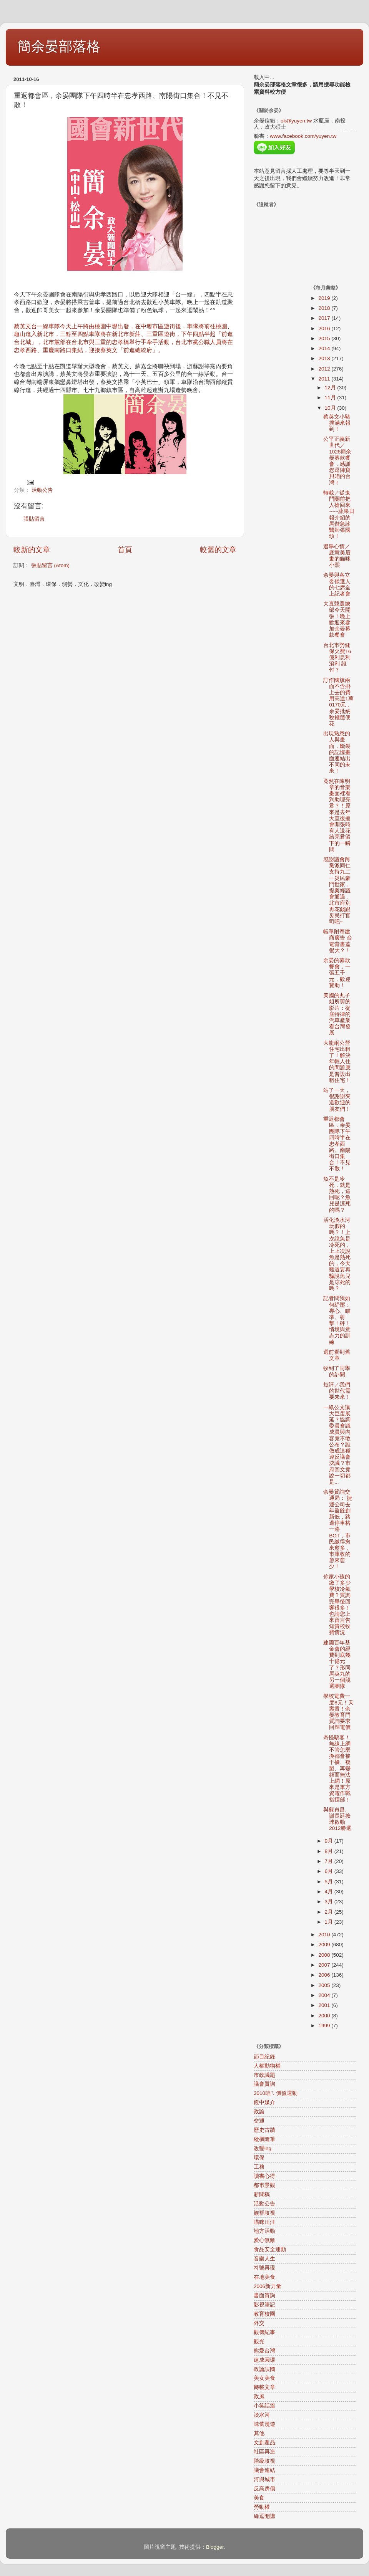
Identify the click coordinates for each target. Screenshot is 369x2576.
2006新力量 (267, 2286)
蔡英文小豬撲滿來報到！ (337, 423)
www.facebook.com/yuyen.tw (303, 136)
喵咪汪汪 (264, 2222)
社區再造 (264, 2452)
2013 (324, 358)
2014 (324, 348)
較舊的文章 (218, 550)
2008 (324, 1955)
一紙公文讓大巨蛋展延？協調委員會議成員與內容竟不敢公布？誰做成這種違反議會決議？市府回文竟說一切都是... (337, 1445)
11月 (331, 397)
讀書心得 (264, 2176)
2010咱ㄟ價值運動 (276, 2093)
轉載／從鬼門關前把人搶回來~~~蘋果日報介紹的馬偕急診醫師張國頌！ (338, 514)
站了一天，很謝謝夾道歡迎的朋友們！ (337, 1099)
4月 (329, 1891)
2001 (324, 2005)
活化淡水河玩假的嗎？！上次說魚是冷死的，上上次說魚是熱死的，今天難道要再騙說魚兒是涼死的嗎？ (337, 1254)
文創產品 (264, 2442)
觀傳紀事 (264, 2332)
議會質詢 (264, 2084)
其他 (259, 2433)
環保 (259, 2158)
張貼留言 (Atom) (50, 565)
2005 (324, 1985)
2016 (324, 328)
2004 (324, 1995)
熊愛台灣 (264, 2351)
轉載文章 (264, 2387)
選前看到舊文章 (336, 1355)
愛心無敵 (264, 2240)
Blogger (215, 2547)
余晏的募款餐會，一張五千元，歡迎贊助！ (337, 973)
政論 (259, 2111)
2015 (324, 338)
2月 (329, 1912)
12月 (331, 387)
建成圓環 (264, 2360)
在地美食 (264, 2277)
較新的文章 (31, 550)
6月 (329, 1871)
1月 (329, 1922)
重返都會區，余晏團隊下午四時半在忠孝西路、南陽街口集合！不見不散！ (337, 1144)
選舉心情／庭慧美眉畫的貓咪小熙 (337, 556)
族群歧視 (264, 2213)
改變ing (262, 2148)
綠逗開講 (264, 2516)
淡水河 (262, 2415)
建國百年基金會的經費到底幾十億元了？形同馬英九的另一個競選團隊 (337, 1664)
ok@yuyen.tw (296, 121)
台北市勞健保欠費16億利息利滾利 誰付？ (337, 657)
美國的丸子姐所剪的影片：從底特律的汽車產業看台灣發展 (337, 1014)
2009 (324, 1944)
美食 (259, 2498)
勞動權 (262, 2507)
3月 (329, 1901)
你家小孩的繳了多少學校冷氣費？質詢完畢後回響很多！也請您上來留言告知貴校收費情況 (337, 1605)
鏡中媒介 (264, 2102)
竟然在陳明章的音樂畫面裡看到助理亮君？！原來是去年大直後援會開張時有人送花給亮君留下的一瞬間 (337, 815)
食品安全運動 (270, 2249)
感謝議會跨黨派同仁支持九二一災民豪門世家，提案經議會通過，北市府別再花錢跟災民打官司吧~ (337, 891)
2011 (324, 379)
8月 (329, 1851)
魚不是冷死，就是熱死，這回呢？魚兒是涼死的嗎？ (337, 1194)
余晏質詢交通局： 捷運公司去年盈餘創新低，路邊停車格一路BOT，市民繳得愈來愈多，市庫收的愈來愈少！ (337, 1529)
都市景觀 (264, 2185)
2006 (324, 1975)
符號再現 (264, 2268)
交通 (259, 2121)
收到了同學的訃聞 (336, 1371)
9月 (329, 1841)
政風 (259, 2396)
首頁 (125, 550)
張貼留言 (34, 519)
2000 (324, 2015)
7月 (329, 1861)
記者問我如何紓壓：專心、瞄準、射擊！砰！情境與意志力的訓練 (337, 1320)
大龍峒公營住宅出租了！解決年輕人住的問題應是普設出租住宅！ (337, 1061)
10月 (331, 408)
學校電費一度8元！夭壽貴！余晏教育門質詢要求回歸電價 (338, 1711)
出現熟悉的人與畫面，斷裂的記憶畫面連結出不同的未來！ (337, 752)
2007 (324, 1965)
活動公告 (42, 490)
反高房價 (264, 2489)
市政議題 (264, 2075)
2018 (324, 308)
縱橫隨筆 (264, 2139)
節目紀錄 (264, 2057)
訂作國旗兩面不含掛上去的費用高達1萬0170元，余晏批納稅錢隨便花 (338, 701)
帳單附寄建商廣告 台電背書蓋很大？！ (337, 941)
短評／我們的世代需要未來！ (337, 1391)
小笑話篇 (264, 2406)
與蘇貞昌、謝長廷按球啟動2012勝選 (337, 1819)
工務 (259, 2167)
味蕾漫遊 (264, 2424)
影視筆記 (264, 2305)
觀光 (259, 2341)
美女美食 (264, 2378)
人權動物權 (267, 2066)
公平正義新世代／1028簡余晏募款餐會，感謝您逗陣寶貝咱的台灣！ (337, 460)
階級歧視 (264, 2461)
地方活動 (264, 2231)
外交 (259, 2323)
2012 (324, 369)
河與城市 (264, 2479)
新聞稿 (262, 2194)
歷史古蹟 (264, 2130)
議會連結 (264, 2470)
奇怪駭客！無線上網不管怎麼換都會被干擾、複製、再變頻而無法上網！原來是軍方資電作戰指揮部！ (337, 1769)
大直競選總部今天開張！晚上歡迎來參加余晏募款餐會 (337, 619)
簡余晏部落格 (58, 46)
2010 (324, 1934)
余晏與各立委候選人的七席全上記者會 (337, 584)
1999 (324, 2025)
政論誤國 (264, 2369)
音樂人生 (264, 2259)
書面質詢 (264, 2295)
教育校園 (264, 2314)
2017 (324, 318)
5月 (329, 1881)
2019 (324, 298)
